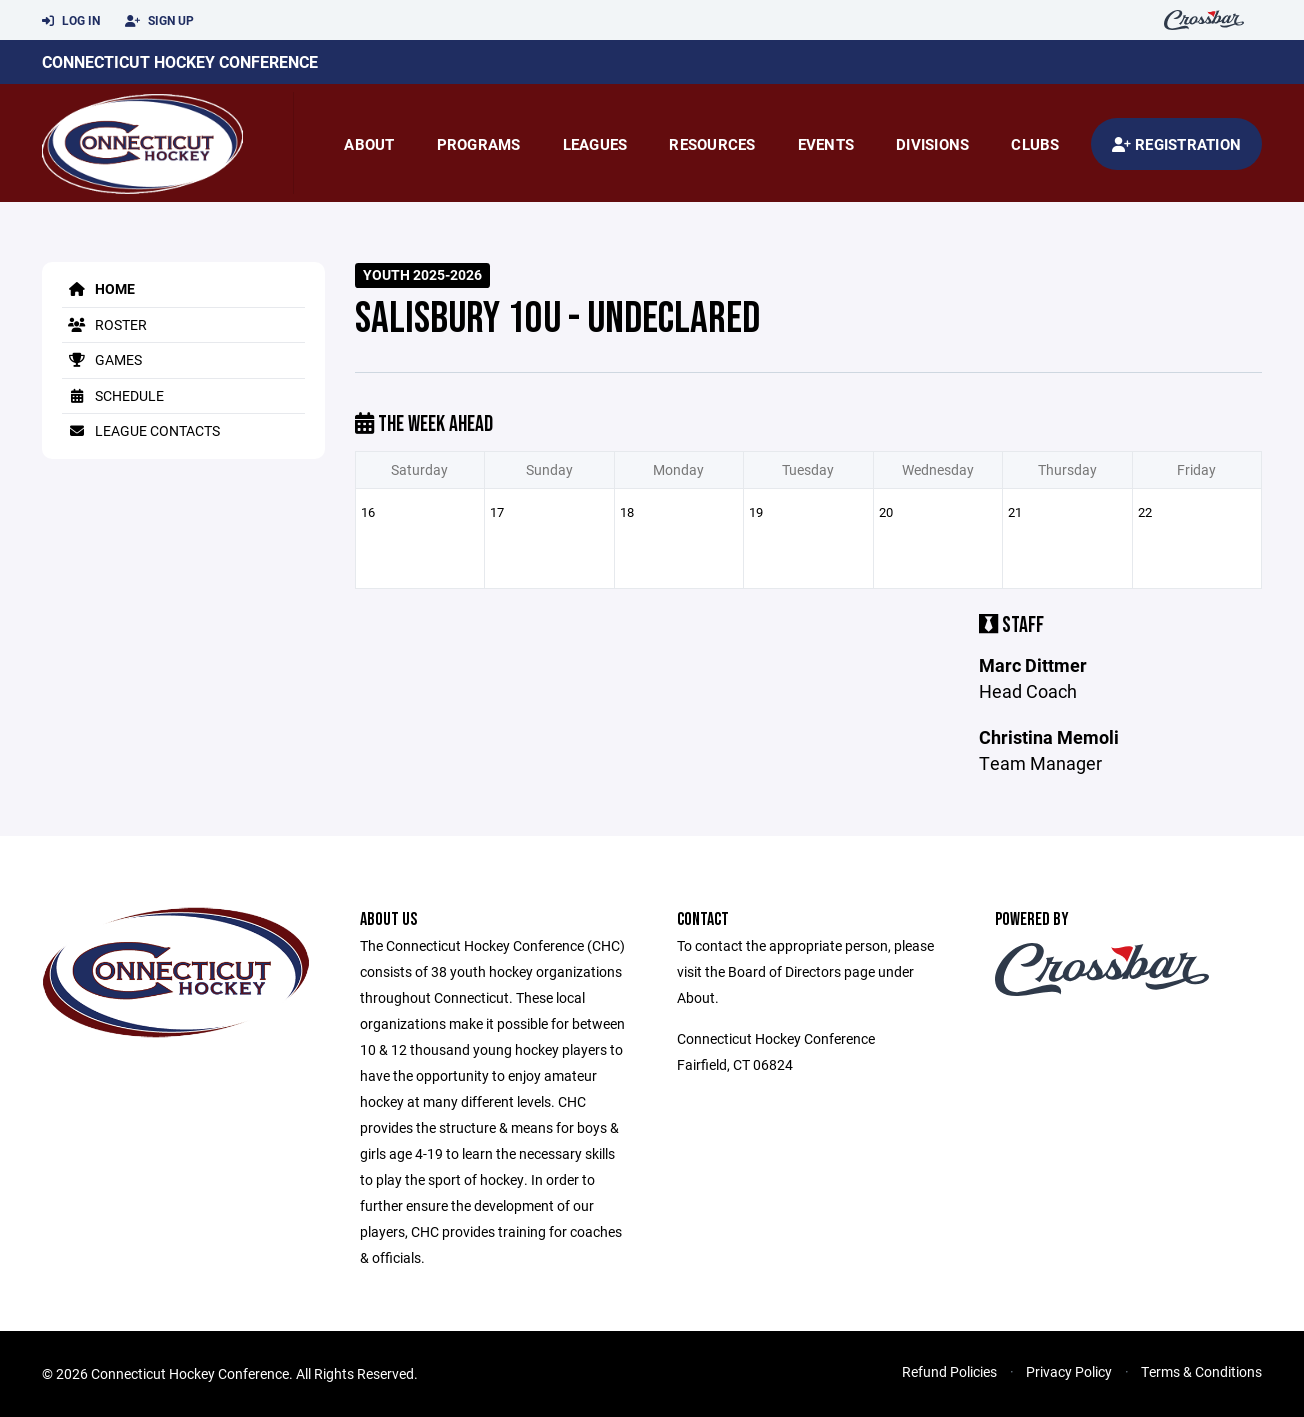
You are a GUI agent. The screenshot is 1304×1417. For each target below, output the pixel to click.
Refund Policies (949, 1371)
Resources (712, 144)
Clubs (1035, 144)
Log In (71, 21)
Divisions (932, 144)
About (369, 144)
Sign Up (159, 21)
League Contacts (141, 430)
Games (102, 359)
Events (826, 144)
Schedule (113, 395)
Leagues (595, 144)
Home (98, 288)
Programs (479, 144)
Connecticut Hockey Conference (180, 61)
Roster (104, 324)
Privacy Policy (1069, 1371)
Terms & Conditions (1201, 1371)
